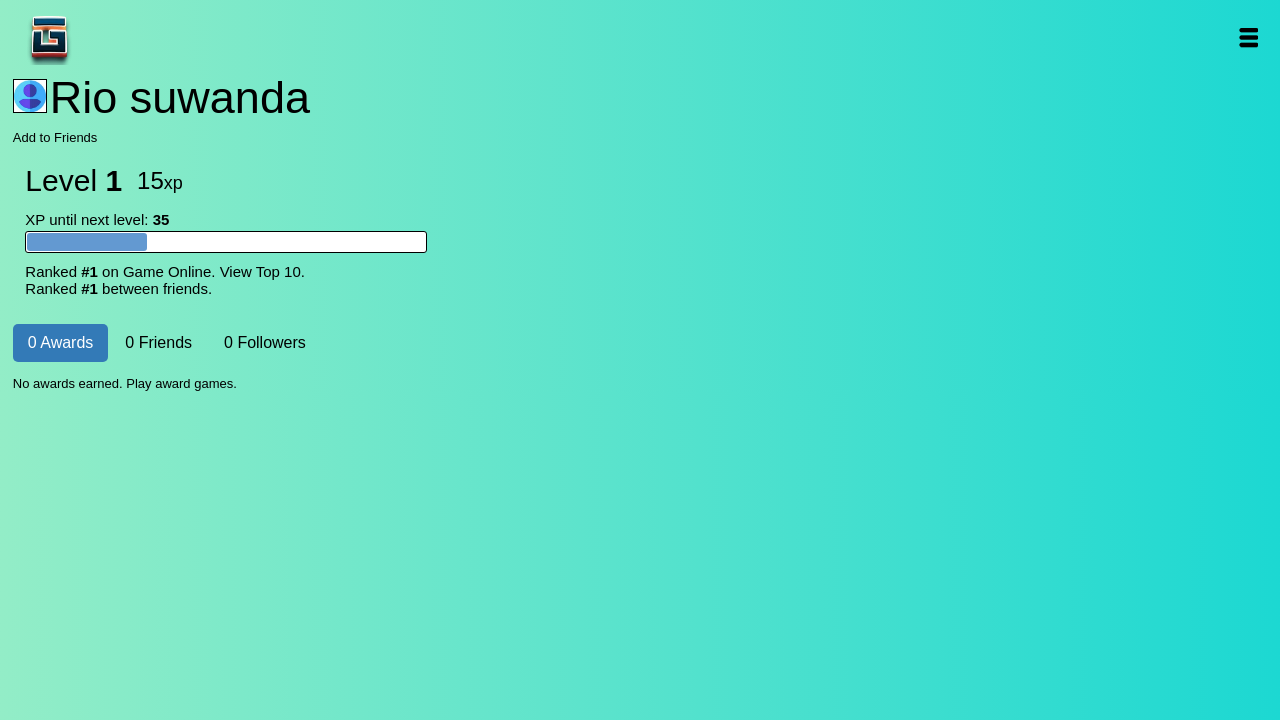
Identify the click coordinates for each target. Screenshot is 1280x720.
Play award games (179, 383)
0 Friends (158, 342)
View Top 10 (260, 271)
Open (1247, 37)
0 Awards (61, 342)
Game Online (112, 37)
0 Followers (265, 342)
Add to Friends (55, 137)
